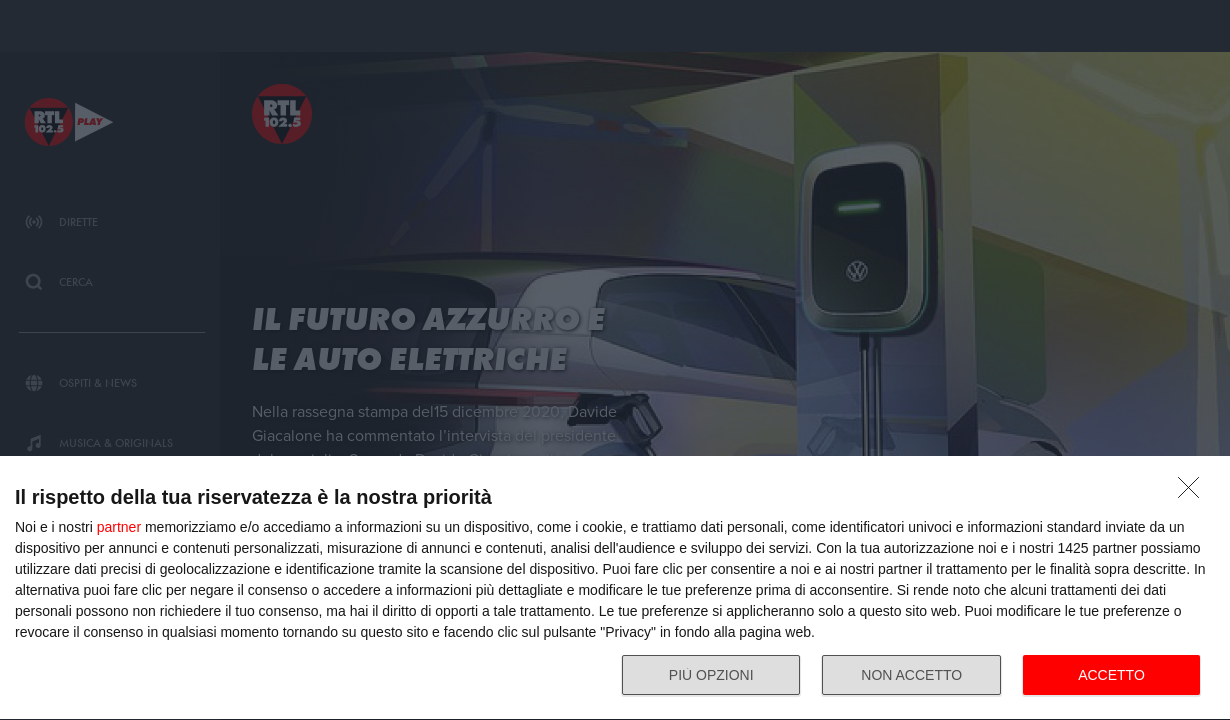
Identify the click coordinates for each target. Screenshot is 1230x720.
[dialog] (615, 588)
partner (119, 527)
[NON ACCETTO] (1194, 493)
